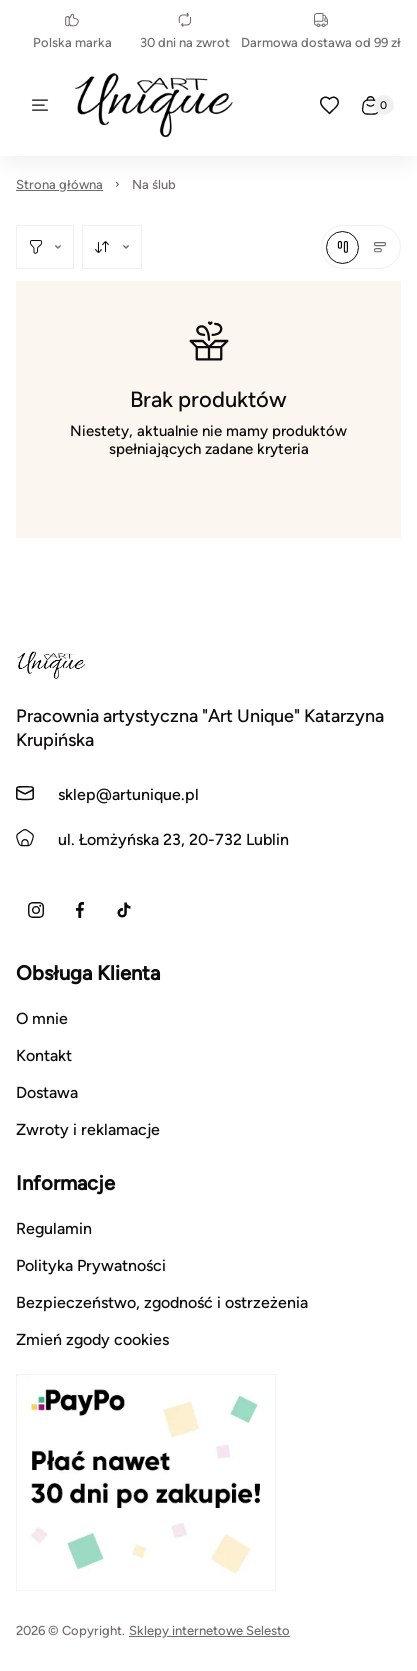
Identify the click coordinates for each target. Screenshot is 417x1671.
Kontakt (44, 1055)
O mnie (42, 1018)
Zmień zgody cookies (92, 1339)
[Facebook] (80, 910)
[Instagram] (36, 910)
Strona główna (59, 184)
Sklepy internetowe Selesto (209, 1630)
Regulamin (54, 1228)
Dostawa (47, 1092)
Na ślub (154, 184)
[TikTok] (124, 910)
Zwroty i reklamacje (88, 1129)
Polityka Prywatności (91, 1265)
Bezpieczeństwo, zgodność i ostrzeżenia (162, 1302)
